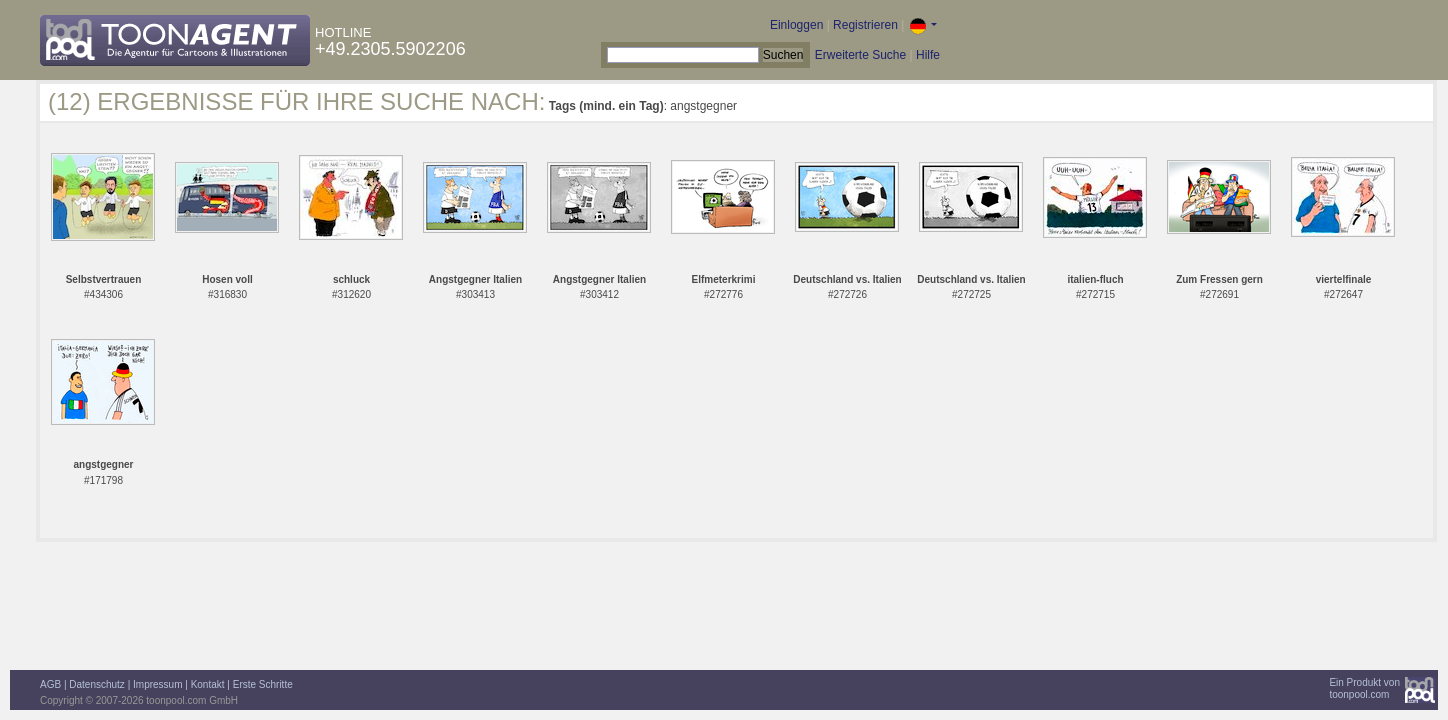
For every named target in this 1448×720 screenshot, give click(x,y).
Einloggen (796, 25)
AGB (50, 684)
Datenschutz (97, 684)
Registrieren (865, 25)
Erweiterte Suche (860, 55)
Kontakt (208, 684)
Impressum (157, 684)
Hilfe (928, 55)
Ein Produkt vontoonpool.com (1364, 688)
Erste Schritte (263, 684)
